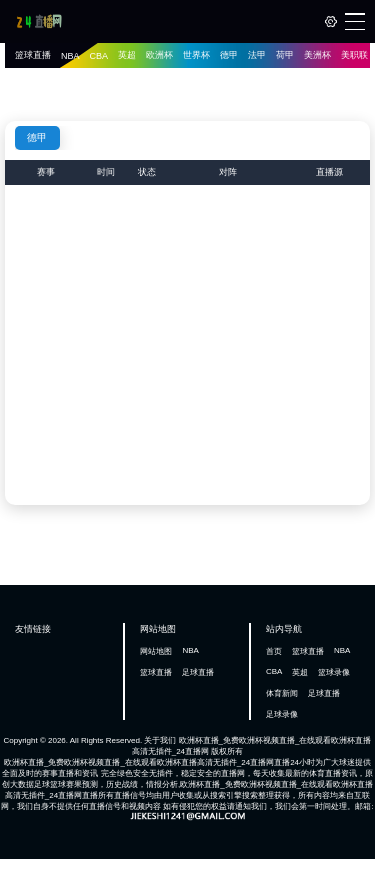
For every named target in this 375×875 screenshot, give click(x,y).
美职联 (354, 55)
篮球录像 (334, 672)
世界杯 (196, 55)
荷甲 (285, 55)
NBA (70, 56)
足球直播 (198, 672)
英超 (127, 55)
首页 (274, 651)
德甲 (229, 55)
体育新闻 (282, 693)
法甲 (257, 55)
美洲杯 (317, 55)
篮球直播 (33, 55)
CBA (99, 56)
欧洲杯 (159, 55)
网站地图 (156, 651)
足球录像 (282, 714)
